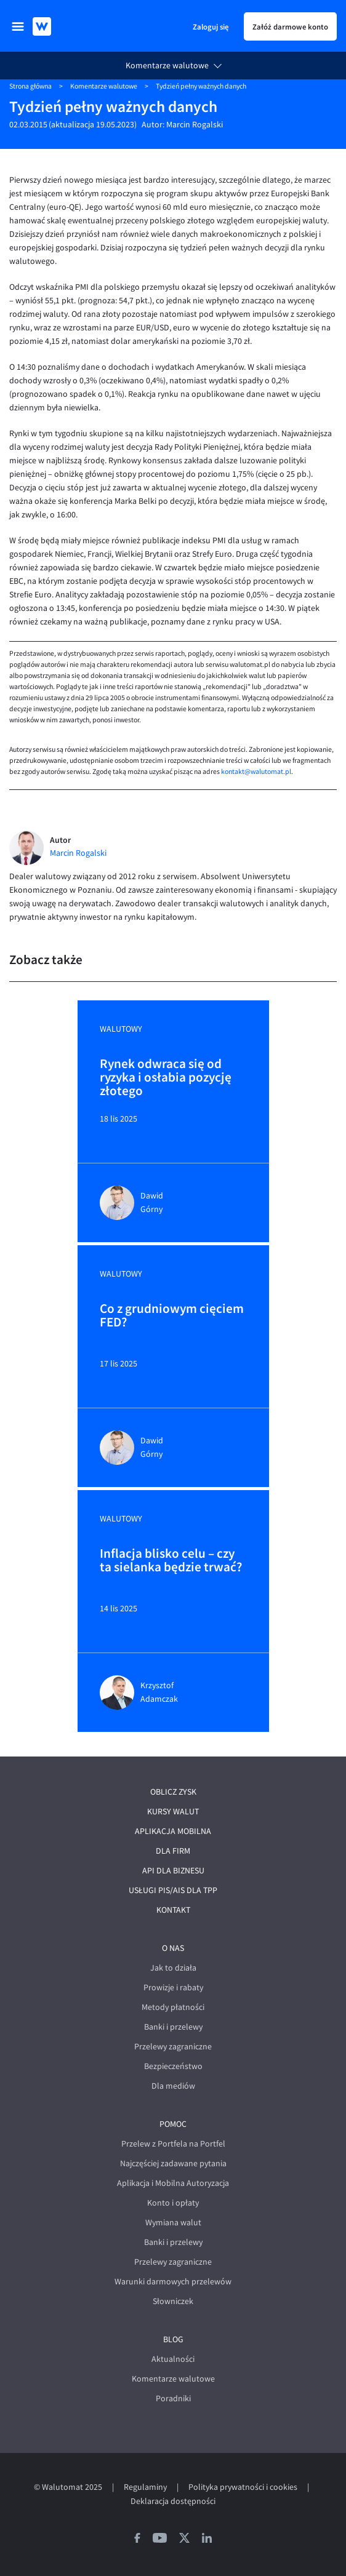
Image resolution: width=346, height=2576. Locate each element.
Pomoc (173, 2124)
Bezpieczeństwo (173, 2066)
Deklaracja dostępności (173, 2501)
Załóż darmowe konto (290, 26)
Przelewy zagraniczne (173, 2046)
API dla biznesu (173, 1870)
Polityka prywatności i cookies (242, 2487)
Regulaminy (145, 2487)
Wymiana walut (173, 2222)
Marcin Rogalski (194, 124)
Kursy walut (173, 1811)
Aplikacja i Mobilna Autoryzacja (173, 2183)
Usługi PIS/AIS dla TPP (173, 1890)
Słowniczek (173, 2301)
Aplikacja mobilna (173, 1831)
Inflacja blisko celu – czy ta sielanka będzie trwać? (171, 1561)
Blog (173, 2339)
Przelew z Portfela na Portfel (173, 2144)
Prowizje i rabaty (173, 1987)
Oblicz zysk (173, 1792)
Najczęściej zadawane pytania (173, 2163)
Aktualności (173, 2359)
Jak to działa (173, 1968)
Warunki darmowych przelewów (173, 2281)
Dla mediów (173, 2086)
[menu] (17, 26)
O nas (173, 1948)
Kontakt (173, 1910)
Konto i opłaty (173, 2203)
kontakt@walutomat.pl (256, 771)
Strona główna (30, 86)
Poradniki (173, 2398)
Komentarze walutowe (167, 65)
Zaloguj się (210, 26)
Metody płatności (173, 2007)
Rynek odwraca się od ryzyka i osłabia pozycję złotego (165, 1077)
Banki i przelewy (173, 2027)
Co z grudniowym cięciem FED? (172, 1316)
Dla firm (173, 1851)
